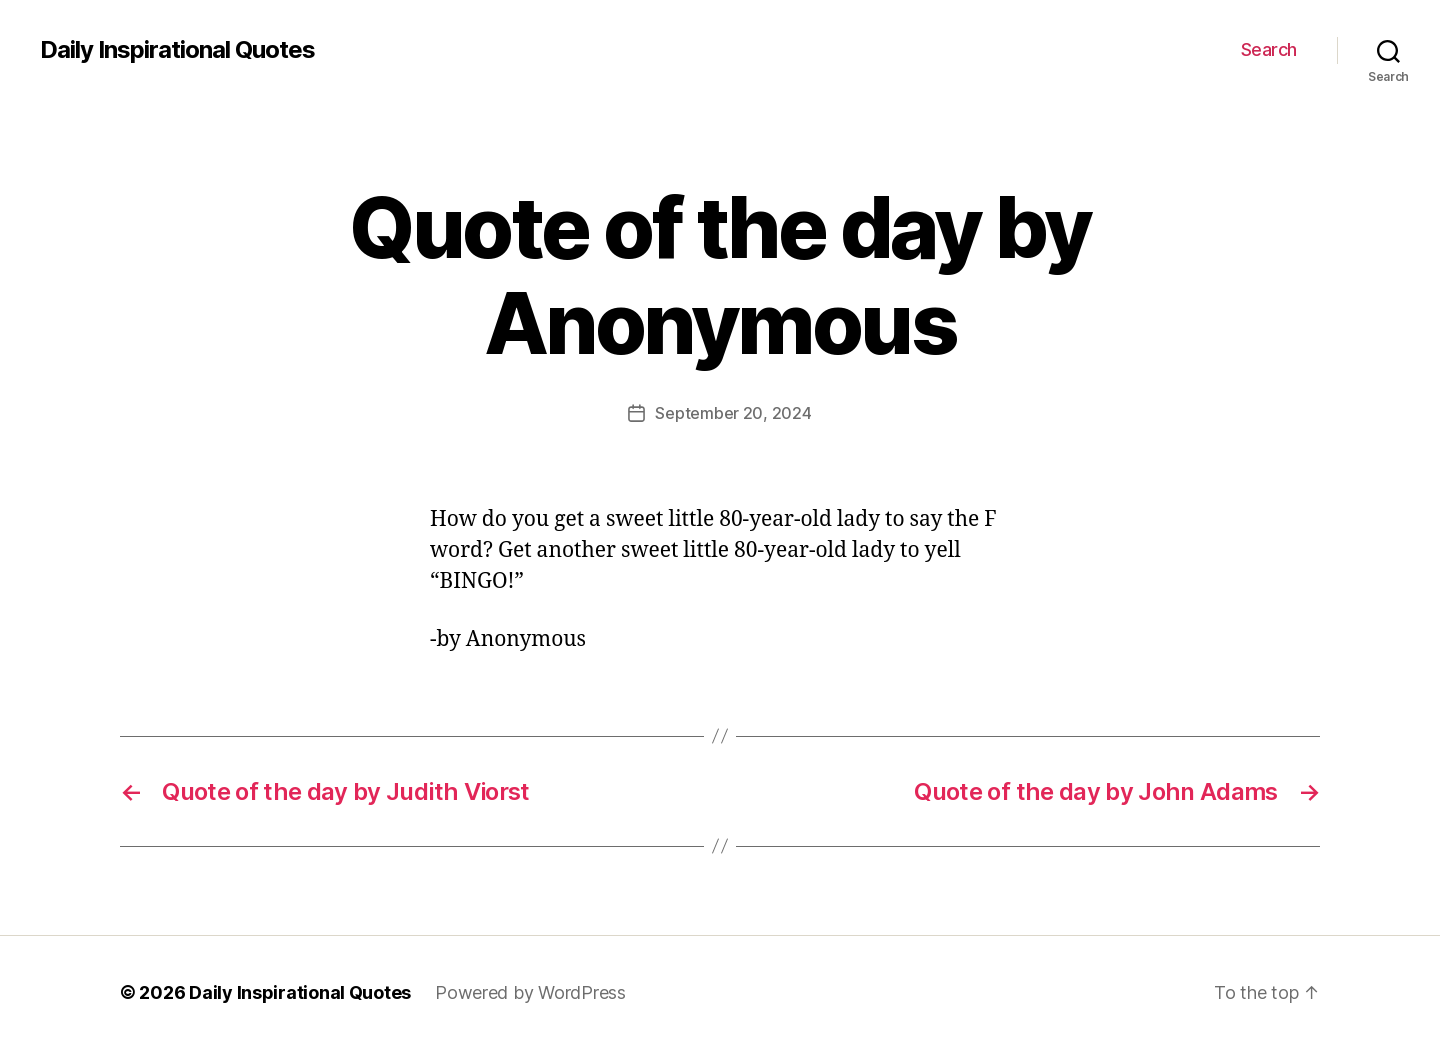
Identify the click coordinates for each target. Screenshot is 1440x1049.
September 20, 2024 (733, 413)
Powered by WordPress (530, 992)
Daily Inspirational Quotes (177, 50)
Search (1269, 49)
